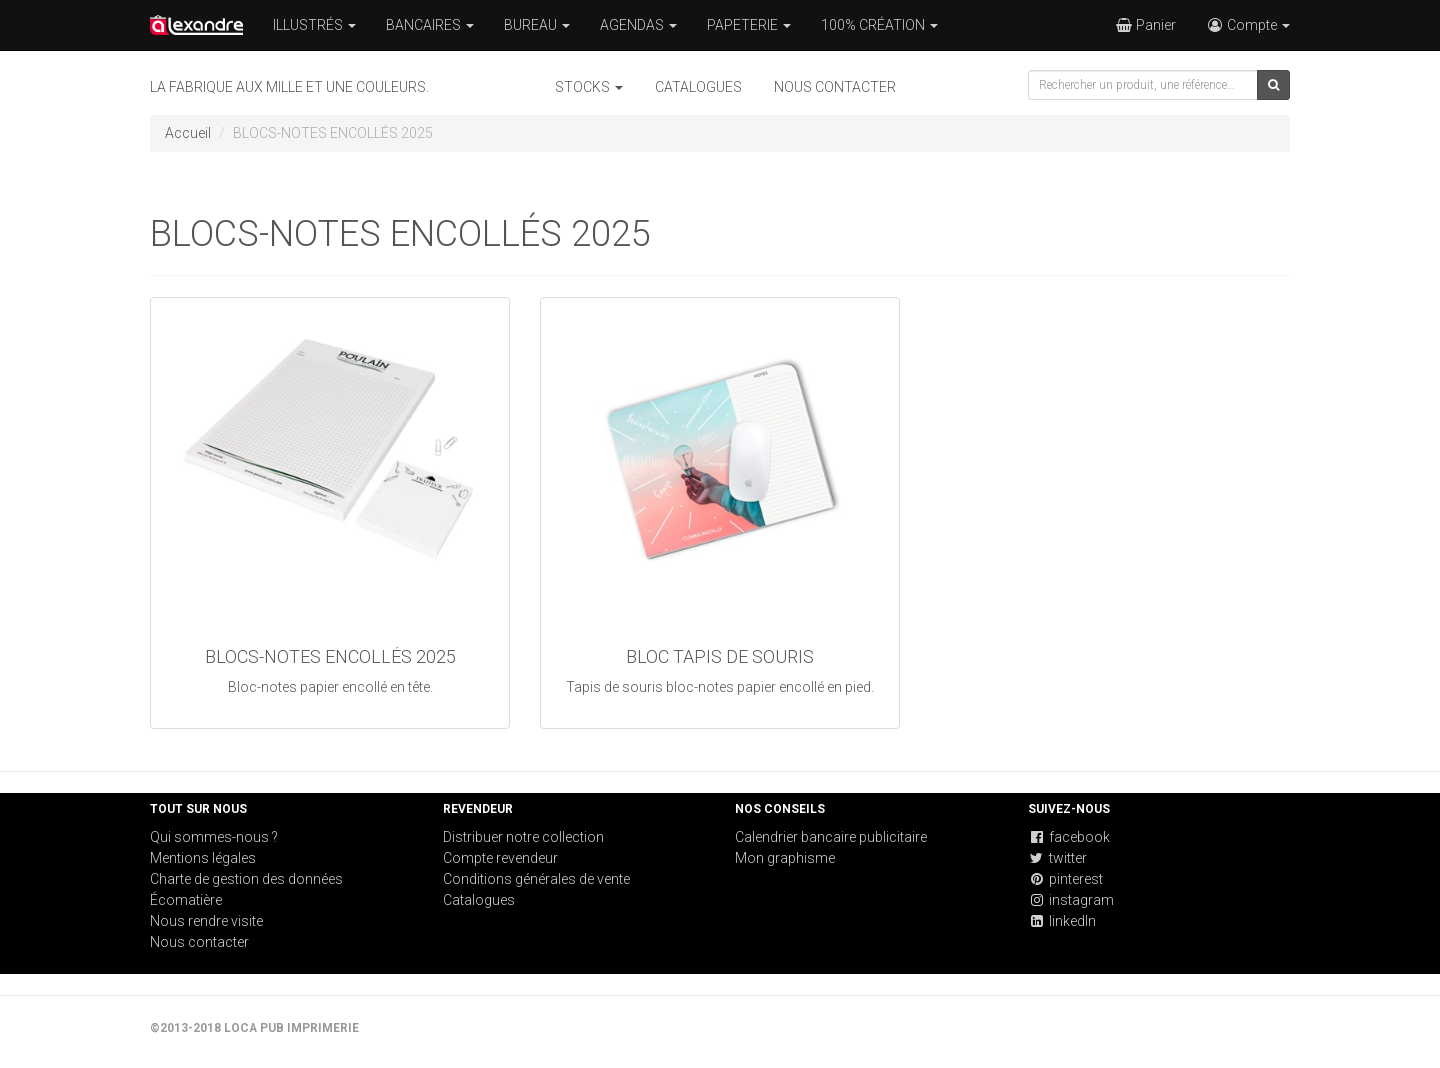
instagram (1071, 900)
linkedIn (1062, 921)
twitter (1057, 858)
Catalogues (698, 87)
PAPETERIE (749, 25)
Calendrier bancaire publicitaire (831, 837)
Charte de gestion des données (246, 879)
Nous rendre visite (206, 921)
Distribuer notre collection (523, 837)
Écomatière (186, 900)
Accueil (188, 133)
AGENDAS (638, 25)
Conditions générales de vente (536, 879)
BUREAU (537, 25)
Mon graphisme (785, 858)
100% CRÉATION (879, 25)
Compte (1248, 25)
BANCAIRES (430, 25)
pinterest (1065, 879)
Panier (1145, 25)
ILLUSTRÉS (314, 25)
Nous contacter (835, 87)
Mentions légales (203, 858)
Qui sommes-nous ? (214, 837)
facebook (1069, 837)
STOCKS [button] (589, 87)
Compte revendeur (500, 858)
